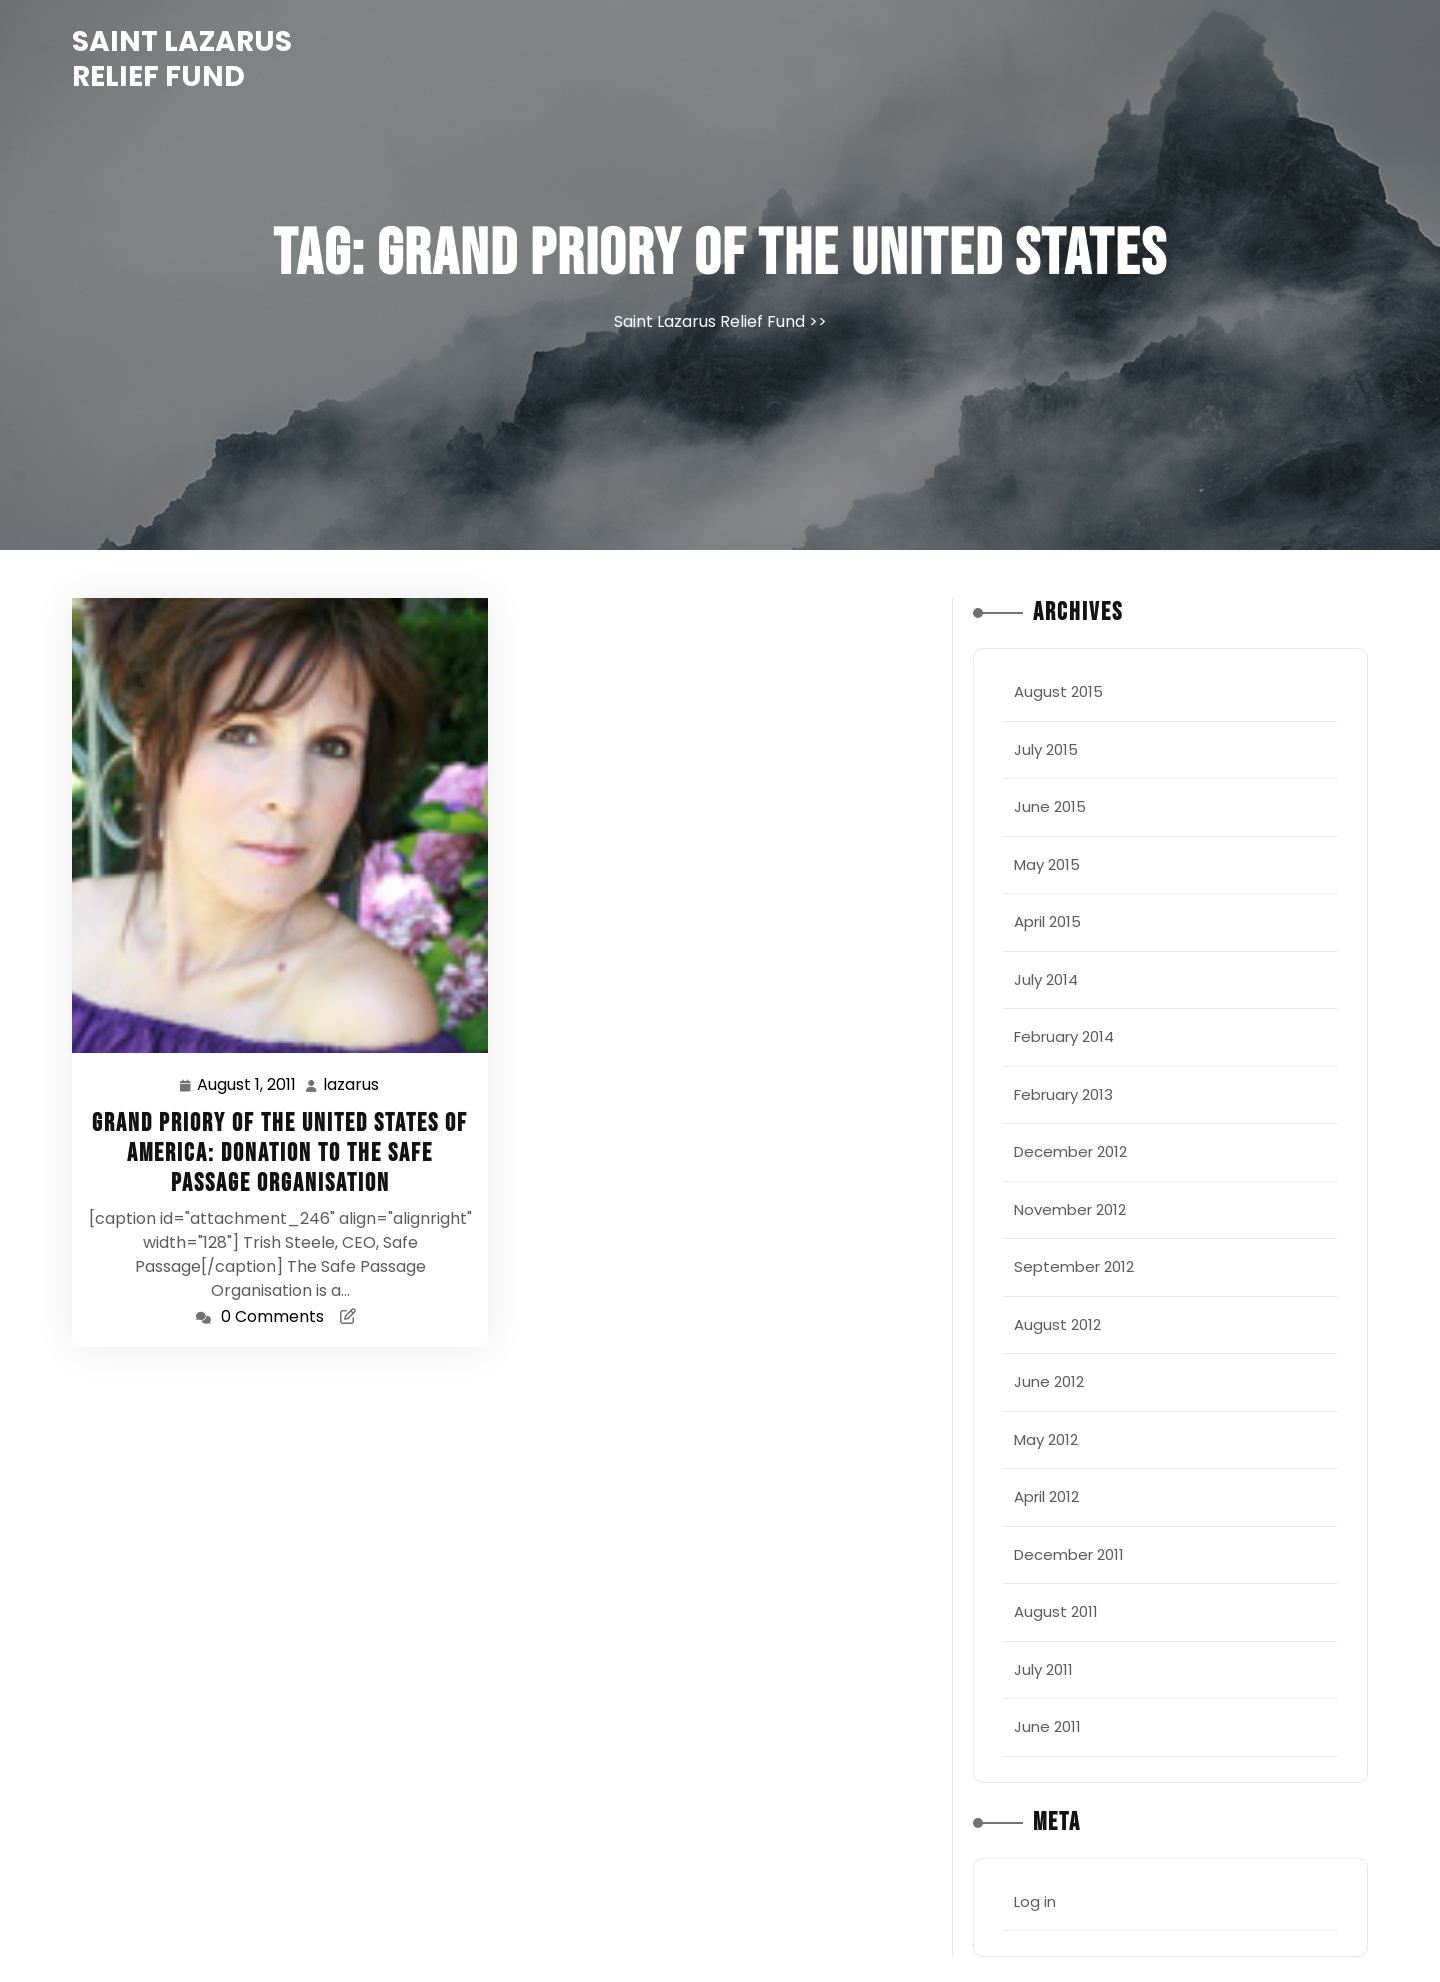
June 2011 (1047, 1726)
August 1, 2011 (247, 1085)
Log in (1035, 1901)
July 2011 (1043, 1669)
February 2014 (1064, 1036)
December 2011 (1069, 1554)
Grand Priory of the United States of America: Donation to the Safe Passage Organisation (280, 1153)
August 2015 (1058, 691)
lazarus (352, 1084)
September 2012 (1074, 1266)
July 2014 (1046, 979)
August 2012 (1057, 1324)
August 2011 (1056, 1611)
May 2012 (1046, 1439)
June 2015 (1050, 806)
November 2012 (1070, 1209)
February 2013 (1063, 1094)
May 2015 (1047, 864)
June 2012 (1049, 1381)
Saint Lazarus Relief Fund (182, 59)
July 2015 (1046, 749)
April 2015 (1047, 921)
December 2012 (1070, 1151)
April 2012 (1046, 1496)
